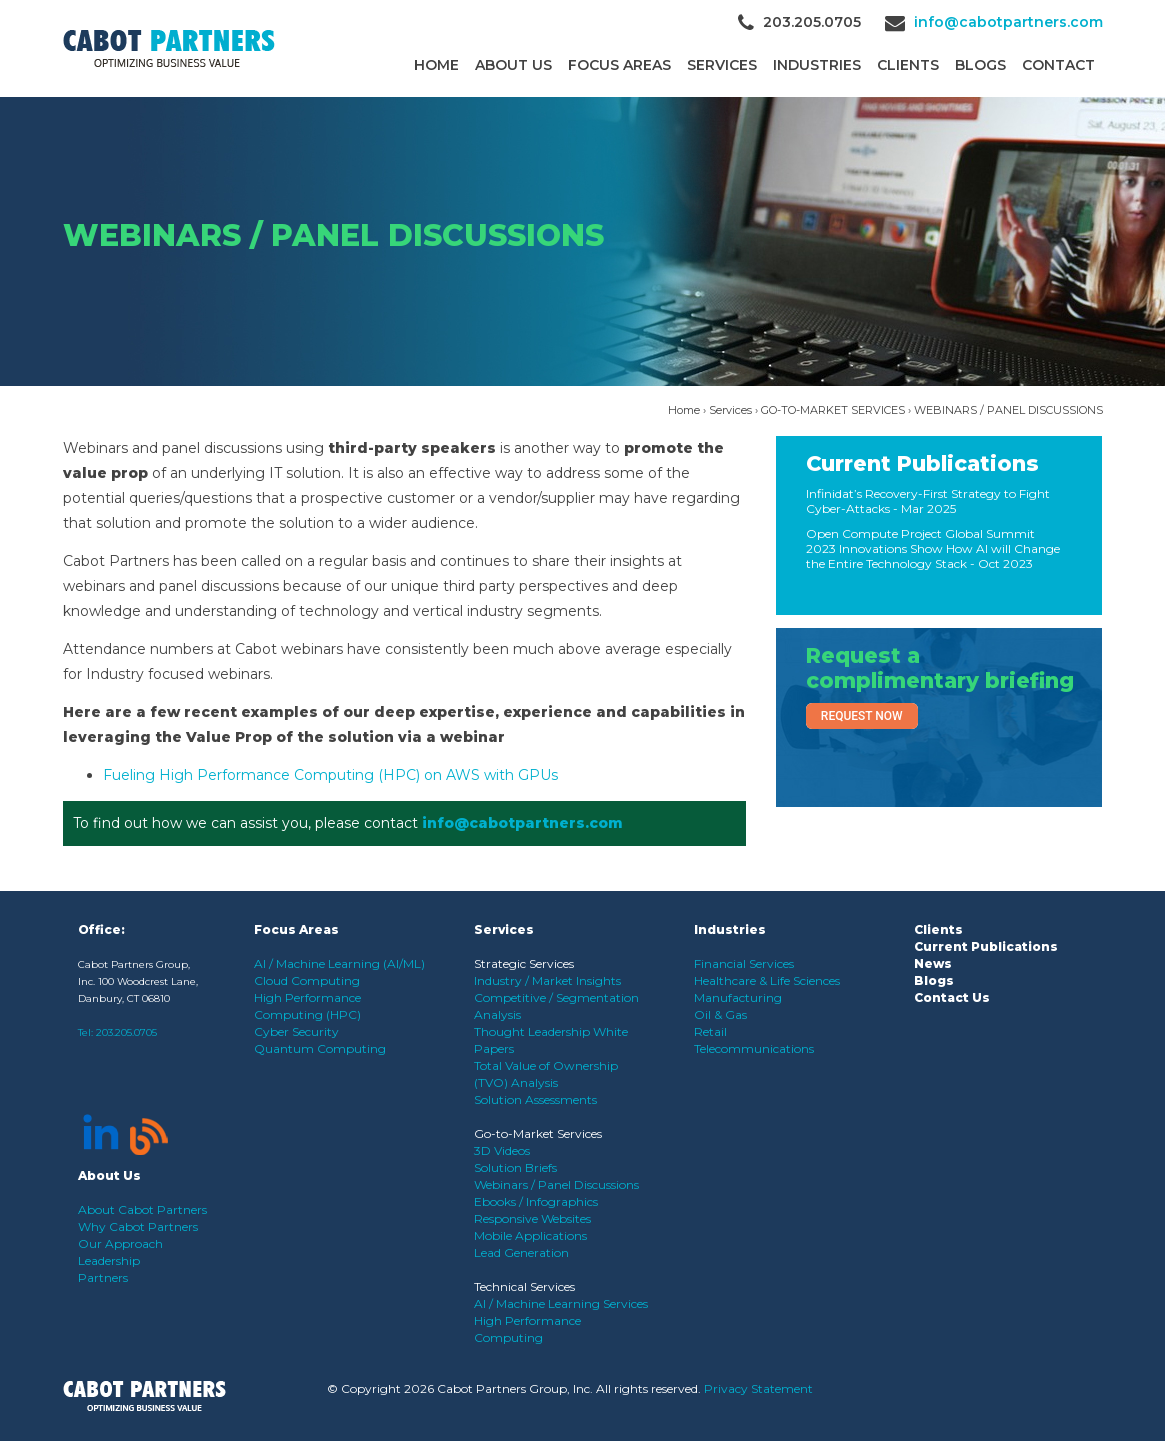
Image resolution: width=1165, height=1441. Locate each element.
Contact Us (952, 997)
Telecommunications (754, 1048)
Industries (817, 65)
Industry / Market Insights (547, 980)
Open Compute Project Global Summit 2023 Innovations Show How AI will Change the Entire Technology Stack (933, 548)
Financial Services (744, 963)
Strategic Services (524, 963)
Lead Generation (521, 1252)
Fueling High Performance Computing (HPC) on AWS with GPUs (330, 775)
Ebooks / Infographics (536, 1201)
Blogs (980, 65)
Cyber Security (296, 1031)
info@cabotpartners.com (1008, 22)
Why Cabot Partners (138, 1226)
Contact (1058, 65)
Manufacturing (738, 997)
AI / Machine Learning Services (561, 1303)
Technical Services (524, 1286)
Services (722, 65)
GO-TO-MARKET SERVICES (833, 410)
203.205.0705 (126, 1032)
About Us (513, 65)
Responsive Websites (532, 1218)
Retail (710, 1031)
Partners (103, 1277)
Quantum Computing (320, 1048)
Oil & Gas (720, 1014)
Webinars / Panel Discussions (556, 1184)
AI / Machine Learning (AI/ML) (339, 963)
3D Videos (502, 1150)
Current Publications (922, 463)
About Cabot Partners (142, 1209)
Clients (938, 929)
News (933, 963)
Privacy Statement (758, 1388)
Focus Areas (619, 65)
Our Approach (120, 1243)
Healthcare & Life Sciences (767, 980)
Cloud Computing (307, 980)
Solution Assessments (535, 1099)
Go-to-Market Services (538, 1133)
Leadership (109, 1260)
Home (436, 65)
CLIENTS (908, 65)
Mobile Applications (530, 1235)
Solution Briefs (515, 1167)
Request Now (862, 716)
